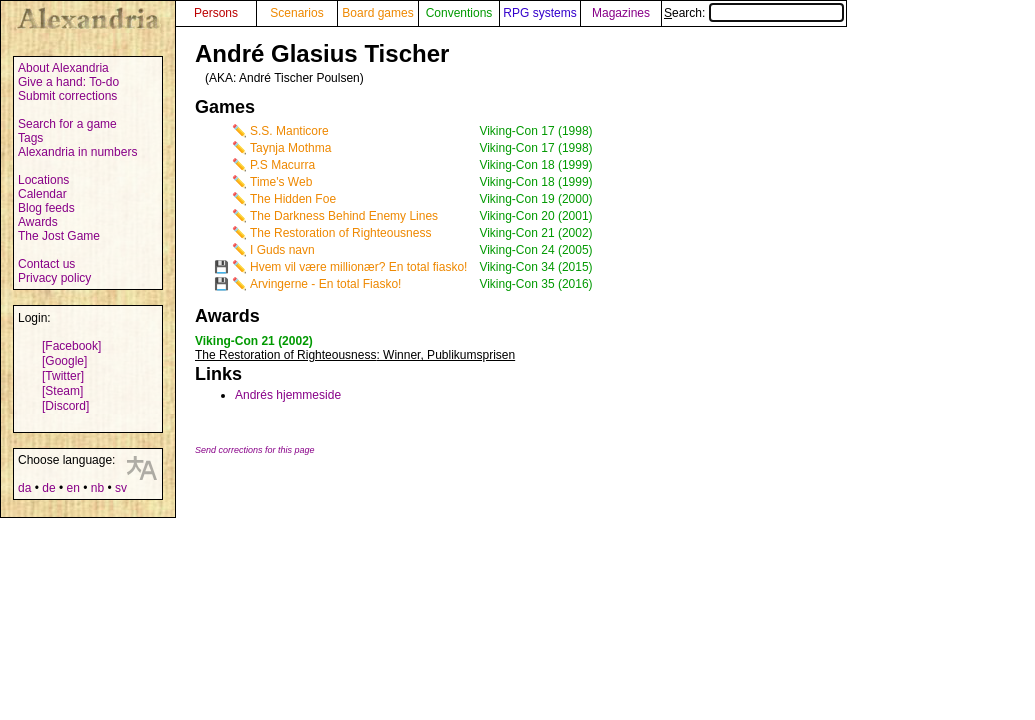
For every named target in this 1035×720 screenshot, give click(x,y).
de (48, 488)
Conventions (459, 13)
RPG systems (539, 13)
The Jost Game (59, 236)
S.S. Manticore (289, 131)
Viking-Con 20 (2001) (535, 216)
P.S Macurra (282, 165)
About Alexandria (63, 68)
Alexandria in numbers (77, 152)
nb (97, 488)
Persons (216, 13)
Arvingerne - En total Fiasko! (325, 284)
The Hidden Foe (293, 199)
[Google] (64, 361)
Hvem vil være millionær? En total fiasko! (358, 267)
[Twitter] (63, 376)
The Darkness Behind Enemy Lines (344, 216)
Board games (377, 13)
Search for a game (67, 124)
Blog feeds (46, 208)
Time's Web (281, 182)
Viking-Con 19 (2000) (535, 199)
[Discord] (65, 406)
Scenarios (296, 13)
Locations (43, 180)
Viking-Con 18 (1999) (535, 165)
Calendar (42, 194)
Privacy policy (54, 278)
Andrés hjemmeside (288, 395)
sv (121, 488)
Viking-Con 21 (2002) (535, 233)
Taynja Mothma (290, 148)
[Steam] (62, 391)
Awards (38, 222)
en (72, 488)
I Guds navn (282, 250)
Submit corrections (67, 96)
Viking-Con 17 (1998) (535, 131)
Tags (30, 138)
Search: (754, 13)
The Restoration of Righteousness (340, 233)
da (24, 488)
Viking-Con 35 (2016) (535, 284)
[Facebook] (71, 346)
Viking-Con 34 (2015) (535, 267)
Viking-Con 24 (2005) (535, 250)
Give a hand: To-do (68, 82)
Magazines (621, 13)
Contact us (46, 264)
